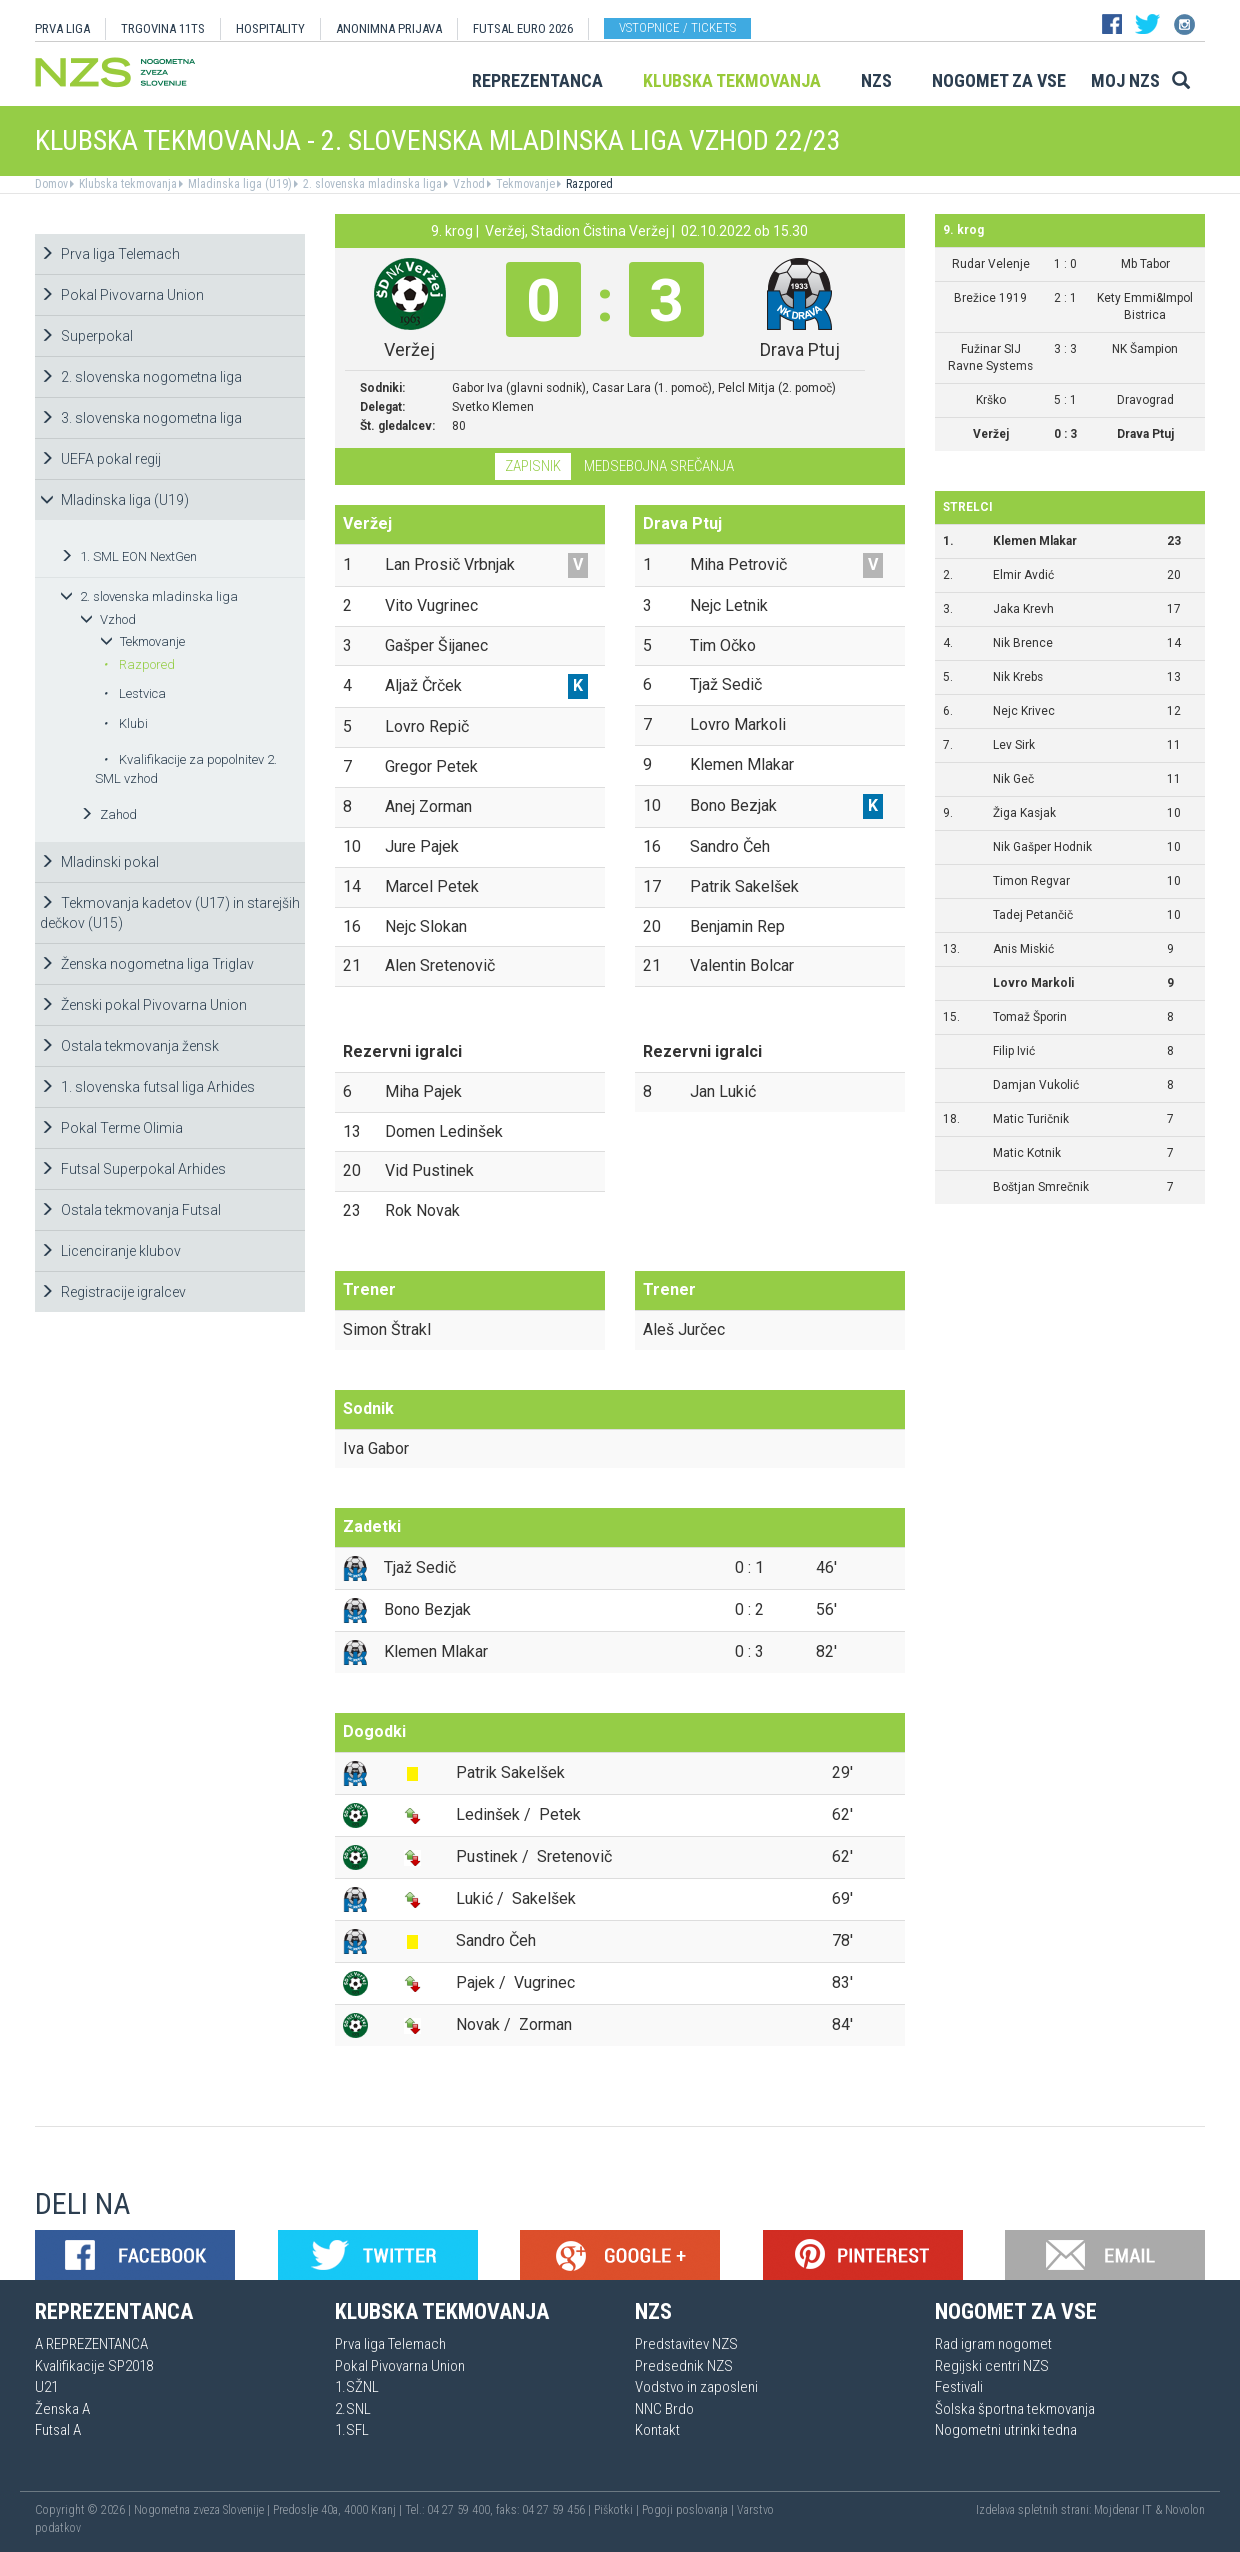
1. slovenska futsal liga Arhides (147, 1087)
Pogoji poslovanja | (689, 2510)
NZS (876, 80)
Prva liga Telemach (110, 254)
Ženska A (62, 2409)
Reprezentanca (537, 80)
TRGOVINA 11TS (163, 28)
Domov (51, 184)
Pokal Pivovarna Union (122, 295)
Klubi (125, 723)
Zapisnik (533, 466)
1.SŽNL (357, 2387)
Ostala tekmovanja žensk (129, 1046)
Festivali (959, 2387)
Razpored (588, 184)
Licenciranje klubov (110, 1251)
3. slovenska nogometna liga (141, 418)
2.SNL (353, 2409)
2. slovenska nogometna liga (141, 377)
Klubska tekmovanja (732, 80)
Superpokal (86, 336)
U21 (46, 2387)
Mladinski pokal (99, 862)
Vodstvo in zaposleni (696, 2387)
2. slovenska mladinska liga (371, 184)
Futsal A (58, 2430)
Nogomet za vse (999, 80)
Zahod (108, 814)
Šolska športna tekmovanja (1015, 2409)
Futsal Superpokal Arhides (133, 1169)
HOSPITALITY (270, 28)
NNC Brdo (664, 2409)
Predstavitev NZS (686, 2344)
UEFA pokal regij (100, 459)
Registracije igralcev (113, 1292)
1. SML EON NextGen (128, 556)
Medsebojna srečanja (659, 466)
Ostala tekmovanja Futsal (130, 1210)
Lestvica (134, 693)
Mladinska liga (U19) (238, 184)
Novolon (1185, 2510)
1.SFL (352, 2430)
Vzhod (467, 184)
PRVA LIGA (62, 28)
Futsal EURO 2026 (523, 28)
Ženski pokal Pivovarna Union (143, 1005)
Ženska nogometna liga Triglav (147, 964)
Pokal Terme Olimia (111, 1128)
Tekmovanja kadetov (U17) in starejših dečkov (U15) (170, 913)
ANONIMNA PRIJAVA (389, 28)
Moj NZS (1125, 80)
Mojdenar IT (1123, 2510)
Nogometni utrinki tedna (1006, 2430)
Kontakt (657, 2430)
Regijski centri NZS (992, 2366)
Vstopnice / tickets (677, 27)
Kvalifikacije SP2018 (94, 2366)
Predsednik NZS (684, 2366)
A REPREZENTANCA (91, 2344)
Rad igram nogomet (993, 2344)
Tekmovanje (524, 184)
